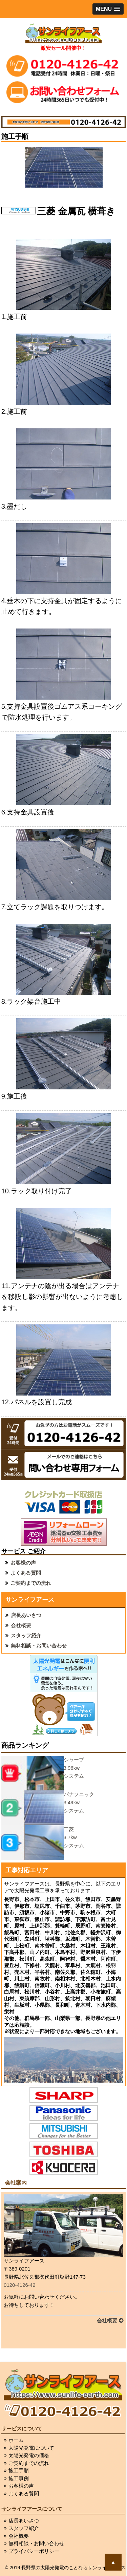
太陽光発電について (31, 2448)
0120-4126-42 (19, 2285)
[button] (108, 9)
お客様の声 (23, 1563)
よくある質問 (25, 1573)
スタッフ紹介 (26, 1635)
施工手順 (18, 2470)
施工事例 (18, 2478)
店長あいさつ (26, 1615)
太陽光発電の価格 (28, 2455)
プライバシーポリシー (33, 2551)
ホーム (16, 2440)
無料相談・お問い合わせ (39, 1645)
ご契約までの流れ (30, 1583)
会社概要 (21, 1625)
